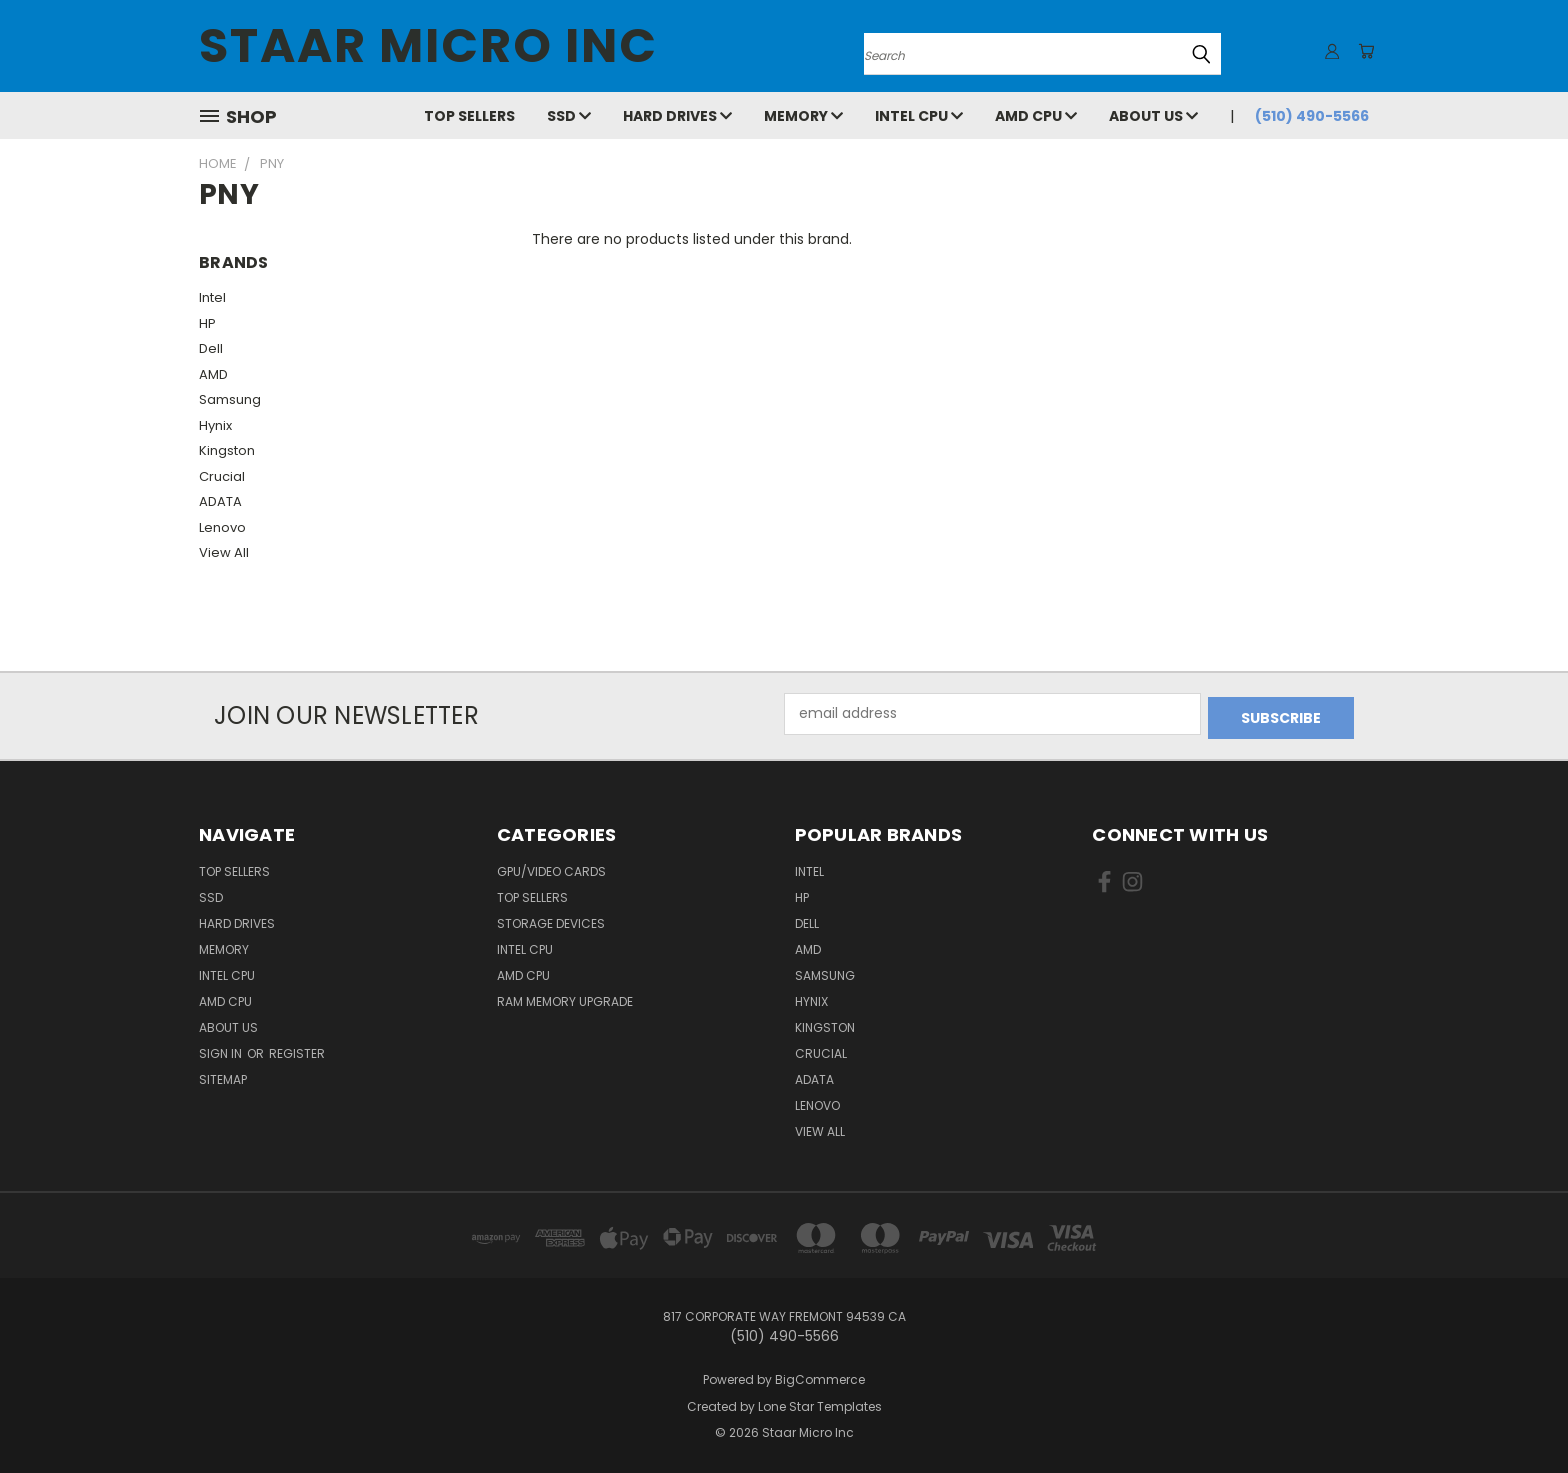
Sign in (222, 1049)
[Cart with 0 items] (1364, 51)
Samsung (230, 399)
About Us (1153, 116)
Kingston (227, 450)
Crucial (222, 476)
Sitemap (223, 1075)
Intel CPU (919, 116)
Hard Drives (677, 116)
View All (224, 552)
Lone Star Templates (820, 1402)
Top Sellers (469, 116)
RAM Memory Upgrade (565, 997)
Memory (803, 116)
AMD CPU (1036, 116)
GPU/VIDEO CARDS (551, 867)
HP (207, 323)
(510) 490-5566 (1312, 116)
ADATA (220, 501)
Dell (211, 348)
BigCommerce (820, 1375)
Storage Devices (551, 919)
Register (297, 1049)
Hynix (215, 425)
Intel (212, 297)
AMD (213, 374)
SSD (569, 116)
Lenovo (222, 527)
